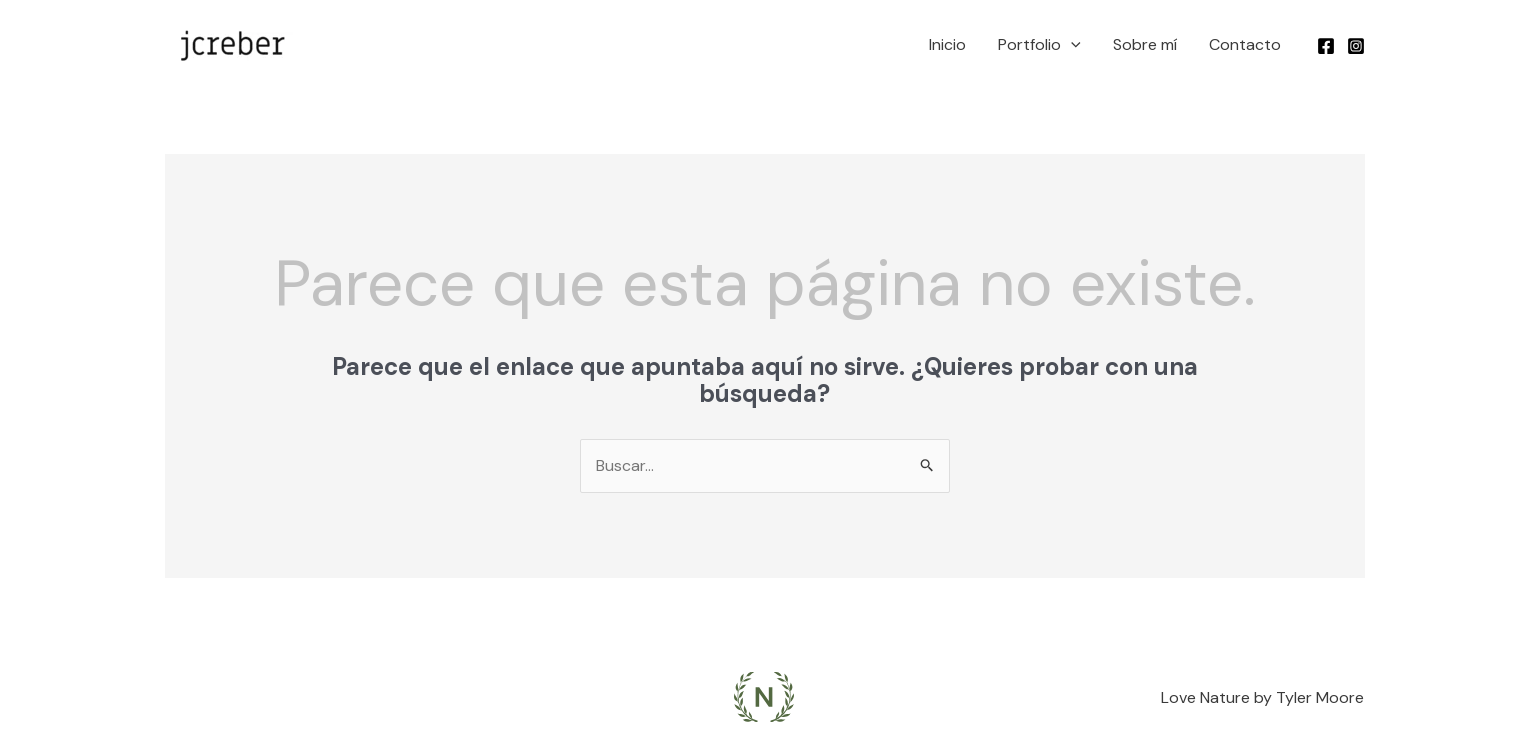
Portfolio (1039, 45)
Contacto (1245, 44)
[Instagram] (1356, 46)
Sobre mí (1145, 44)
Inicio (947, 44)
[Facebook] (1326, 46)
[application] (1071, 45)
